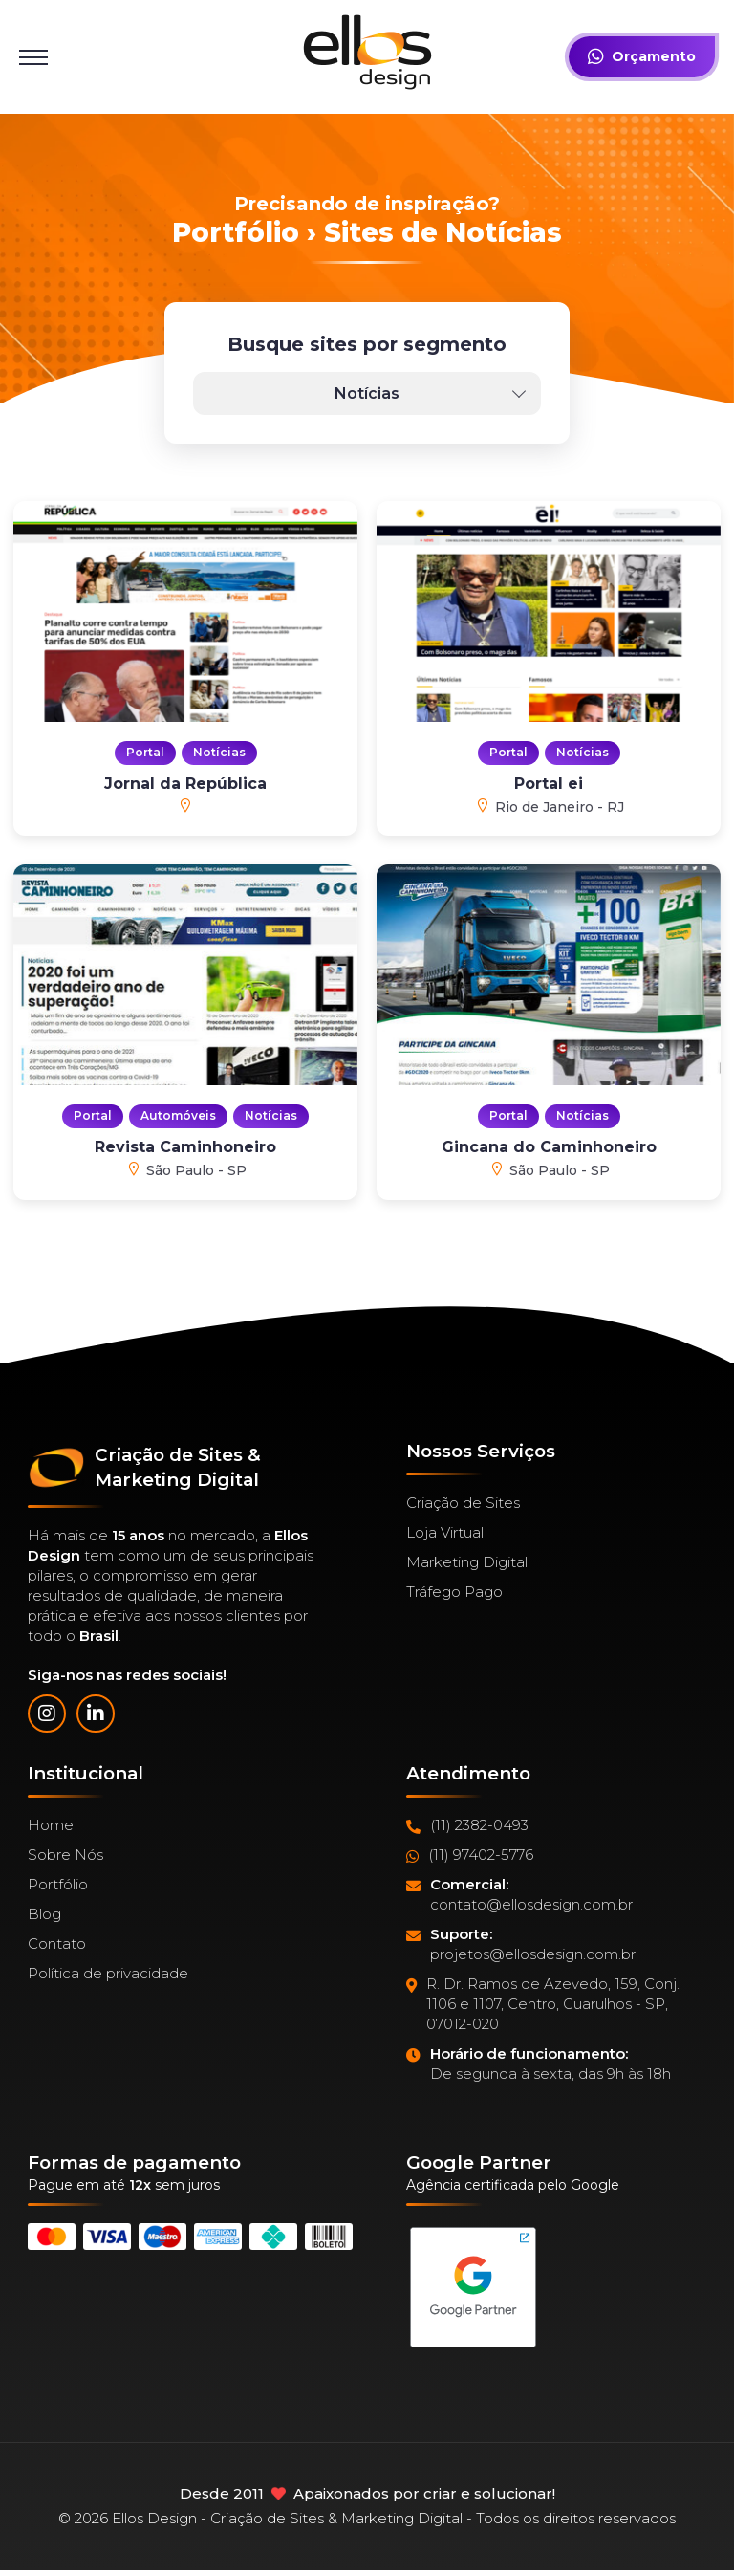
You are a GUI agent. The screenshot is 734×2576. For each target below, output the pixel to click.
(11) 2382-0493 (467, 1825)
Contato (57, 1943)
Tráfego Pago (454, 1592)
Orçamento (642, 57)
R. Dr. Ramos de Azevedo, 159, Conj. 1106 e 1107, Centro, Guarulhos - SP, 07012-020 (543, 2004)
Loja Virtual (445, 1532)
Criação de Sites (463, 1503)
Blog (44, 1914)
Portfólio (58, 1884)
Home (51, 1825)
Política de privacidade (108, 1973)
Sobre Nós (65, 1854)
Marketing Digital (467, 1562)
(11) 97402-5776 (469, 1855)
